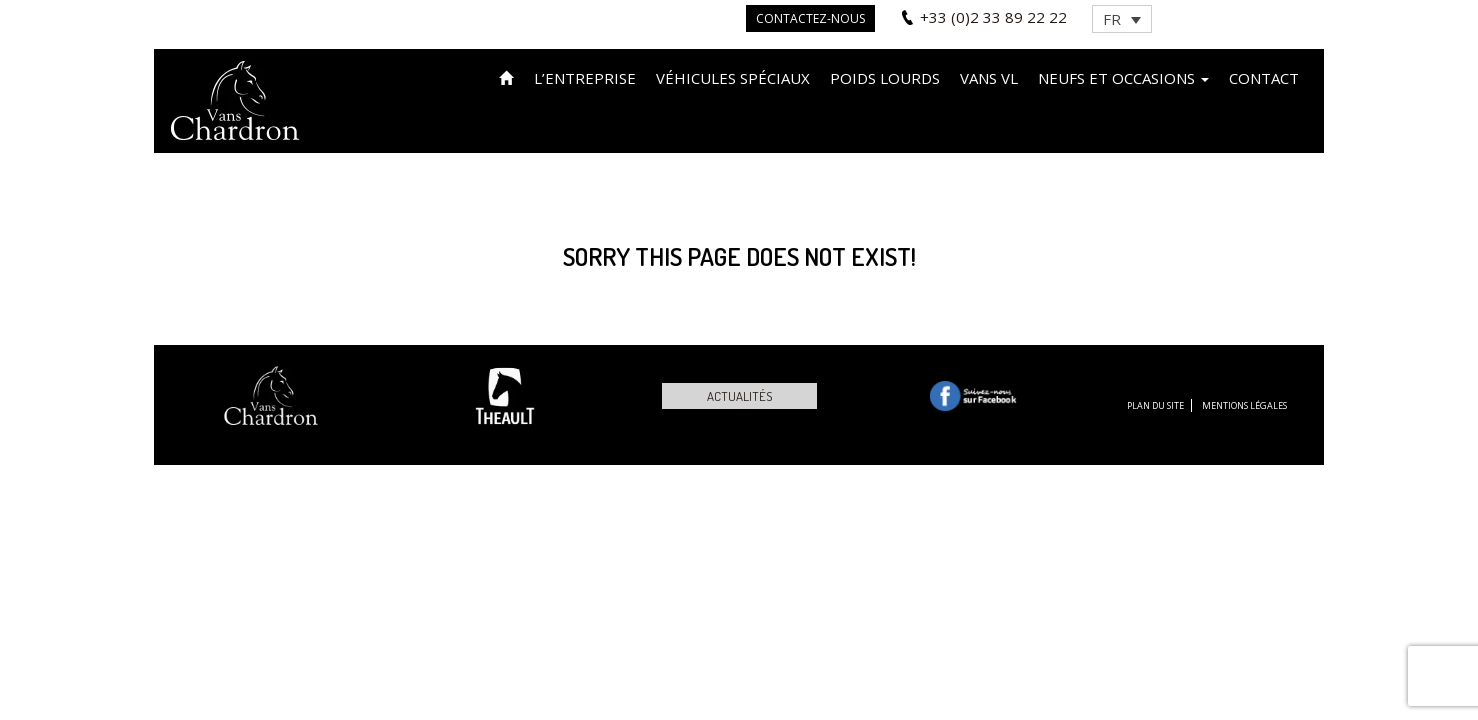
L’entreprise (585, 78)
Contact (1264, 78)
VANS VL (989, 78)
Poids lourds (885, 78)
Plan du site (1155, 405)
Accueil (506, 76)
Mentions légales (1244, 405)
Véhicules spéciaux (733, 78)
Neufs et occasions (1123, 78)
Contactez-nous (810, 18)
